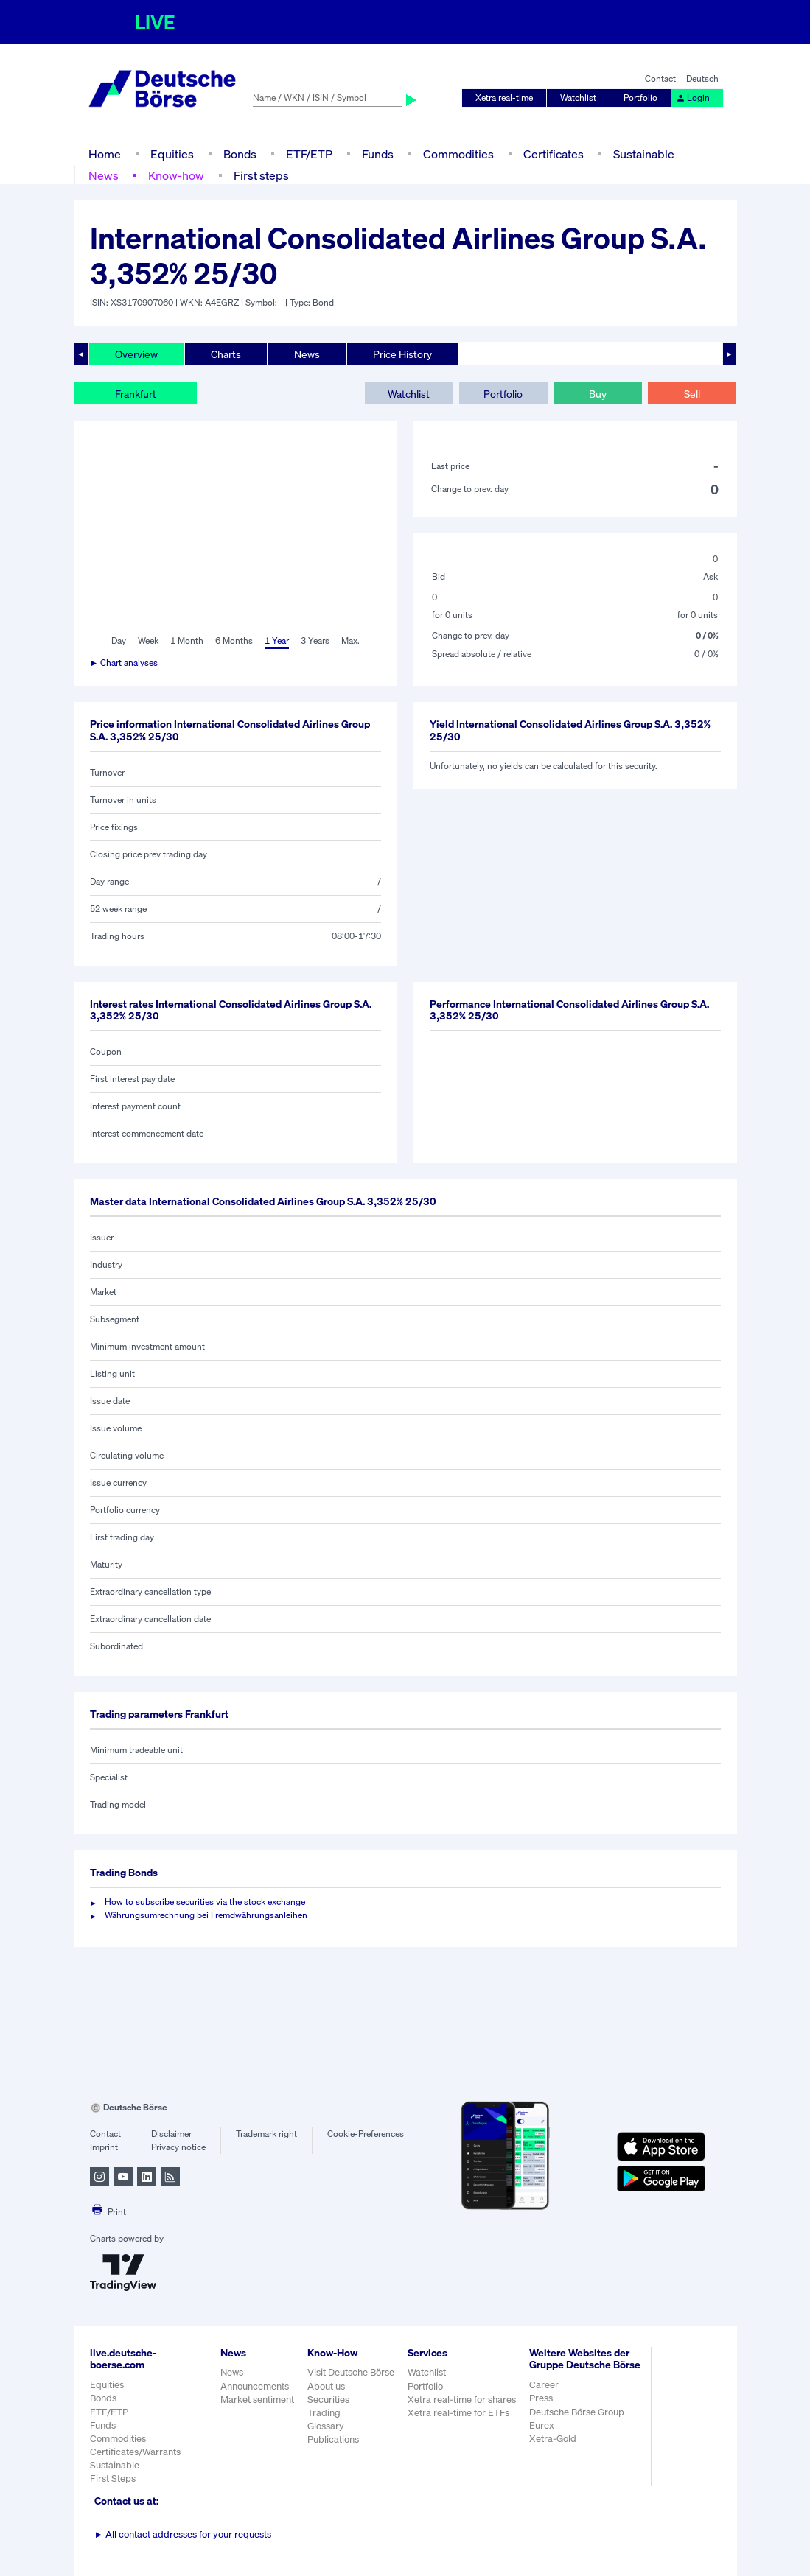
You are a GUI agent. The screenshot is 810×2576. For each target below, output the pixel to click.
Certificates (553, 154)
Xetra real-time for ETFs (458, 2413)
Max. (350, 640)
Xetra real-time (504, 97)
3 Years (315, 640)
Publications (333, 2439)
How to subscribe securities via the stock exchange (205, 1901)
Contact (660, 78)
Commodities (458, 154)
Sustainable (643, 154)
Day (118, 640)
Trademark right (266, 2133)
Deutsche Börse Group (576, 2412)
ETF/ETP (309, 154)
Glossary (325, 2426)
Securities (328, 2399)
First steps (261, 175)
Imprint (104, 2146)
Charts (226, 354)
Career (544, 2385)
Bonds (239, 154)
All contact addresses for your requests (183, 2534)
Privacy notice (178, 2146)
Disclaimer (171, 2133)
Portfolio (640, 97)
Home (104, 154)
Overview (136, 354)
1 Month (186, 640)
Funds (378, 154)
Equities (172, 154)
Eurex (541, 2425)
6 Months (234, 640)
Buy (598, 394)
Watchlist (578, 97)
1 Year (277, 640)
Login (693, 97)
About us (326, 2386)
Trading (324, 2413)
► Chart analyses (124, 662)
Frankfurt (135, 394)
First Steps (113, 2478)
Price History (402, 354)
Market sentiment (257, 2399)
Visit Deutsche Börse (350, 2372)
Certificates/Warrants (135, 2452)
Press (541, 2398)
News (103, 175)
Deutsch (702, 78)
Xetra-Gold (552, 2438)
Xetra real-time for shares (462, 2399)
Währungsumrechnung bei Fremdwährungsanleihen (206, 1914)
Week (148, 640)
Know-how (176, 175)
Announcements (254, 2386)
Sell (692, 394)
